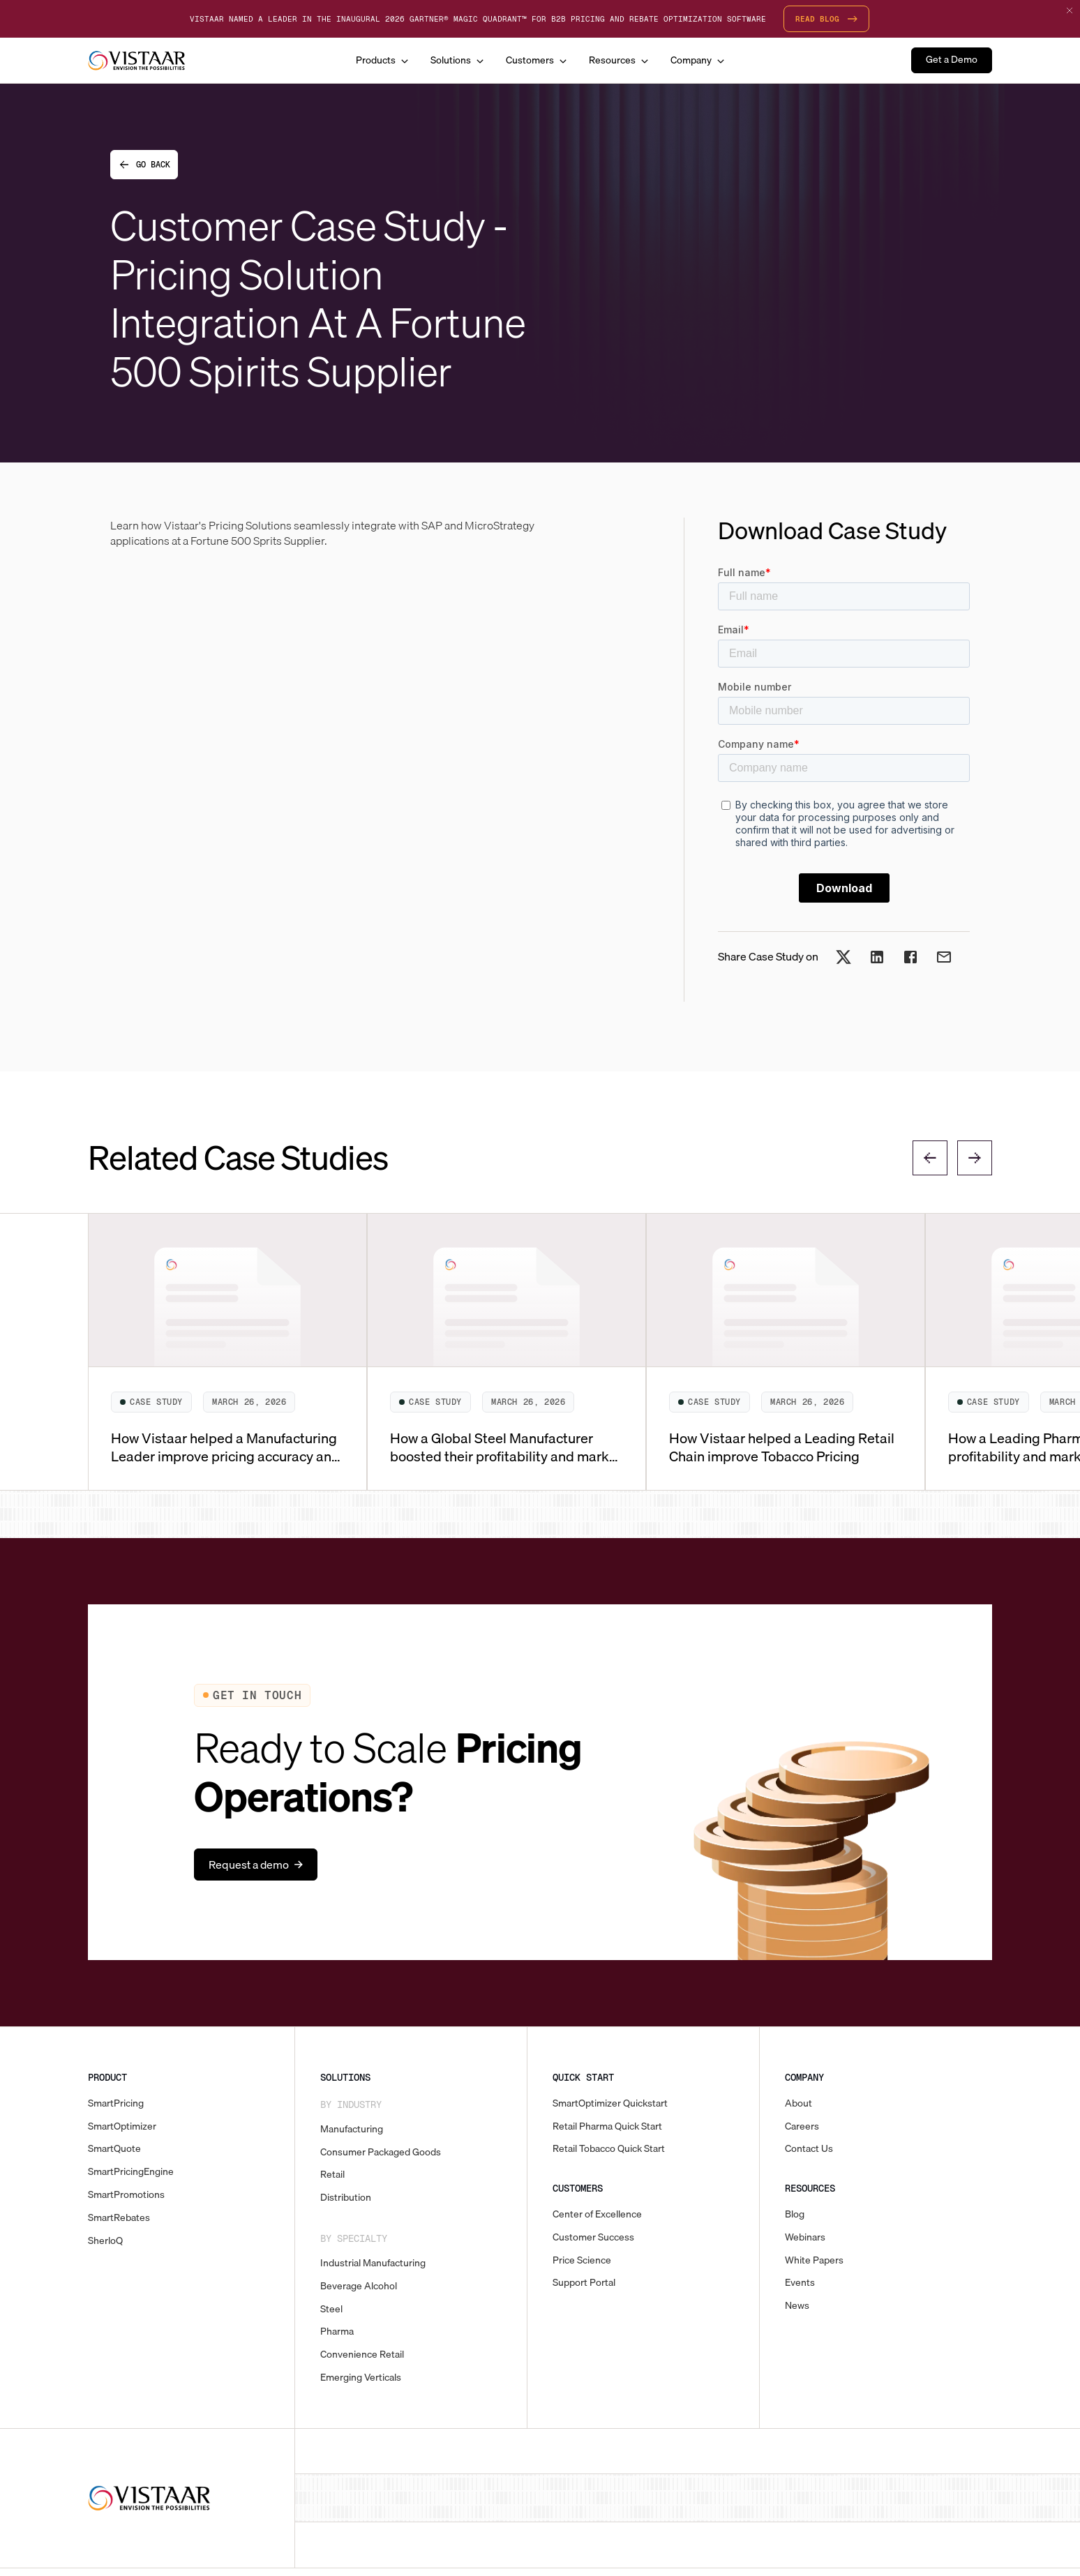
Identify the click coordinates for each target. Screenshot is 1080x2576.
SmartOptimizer (122, 2126)
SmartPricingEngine (131, 2172)
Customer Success (593, 2237)
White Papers (814, 2260)
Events (800, 2283)
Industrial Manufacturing (373, 2263)
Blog (794, 2214)
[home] (137, 61)
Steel (331, 2309)
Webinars (805, 2237)
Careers (802, 2126)
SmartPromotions (126, 2195)
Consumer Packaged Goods (380, 2152)
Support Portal (584, 2283)
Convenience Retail (362, 2354)
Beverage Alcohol (358, 2286)
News (797, 2306)
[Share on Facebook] (910, 961)
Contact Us (809, 2149)
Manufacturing (351, 2129)
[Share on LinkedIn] (877, 961)
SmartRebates (119, 2218)
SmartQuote (114, 2149)
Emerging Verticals (360, 2377)
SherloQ (105, 2241)
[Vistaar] (149, 2498)
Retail (332, 2174)
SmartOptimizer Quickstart (610, 2103)
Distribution (345, 2198)
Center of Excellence (597, 2214)
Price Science (582, 2260)
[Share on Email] (944, 961)
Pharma (337, 2331)
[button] (382, 60)
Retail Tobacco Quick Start (609, 2149)
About (798, 2103)
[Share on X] (843, 961)
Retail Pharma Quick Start (607, 2126)
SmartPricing (116, 2103)
